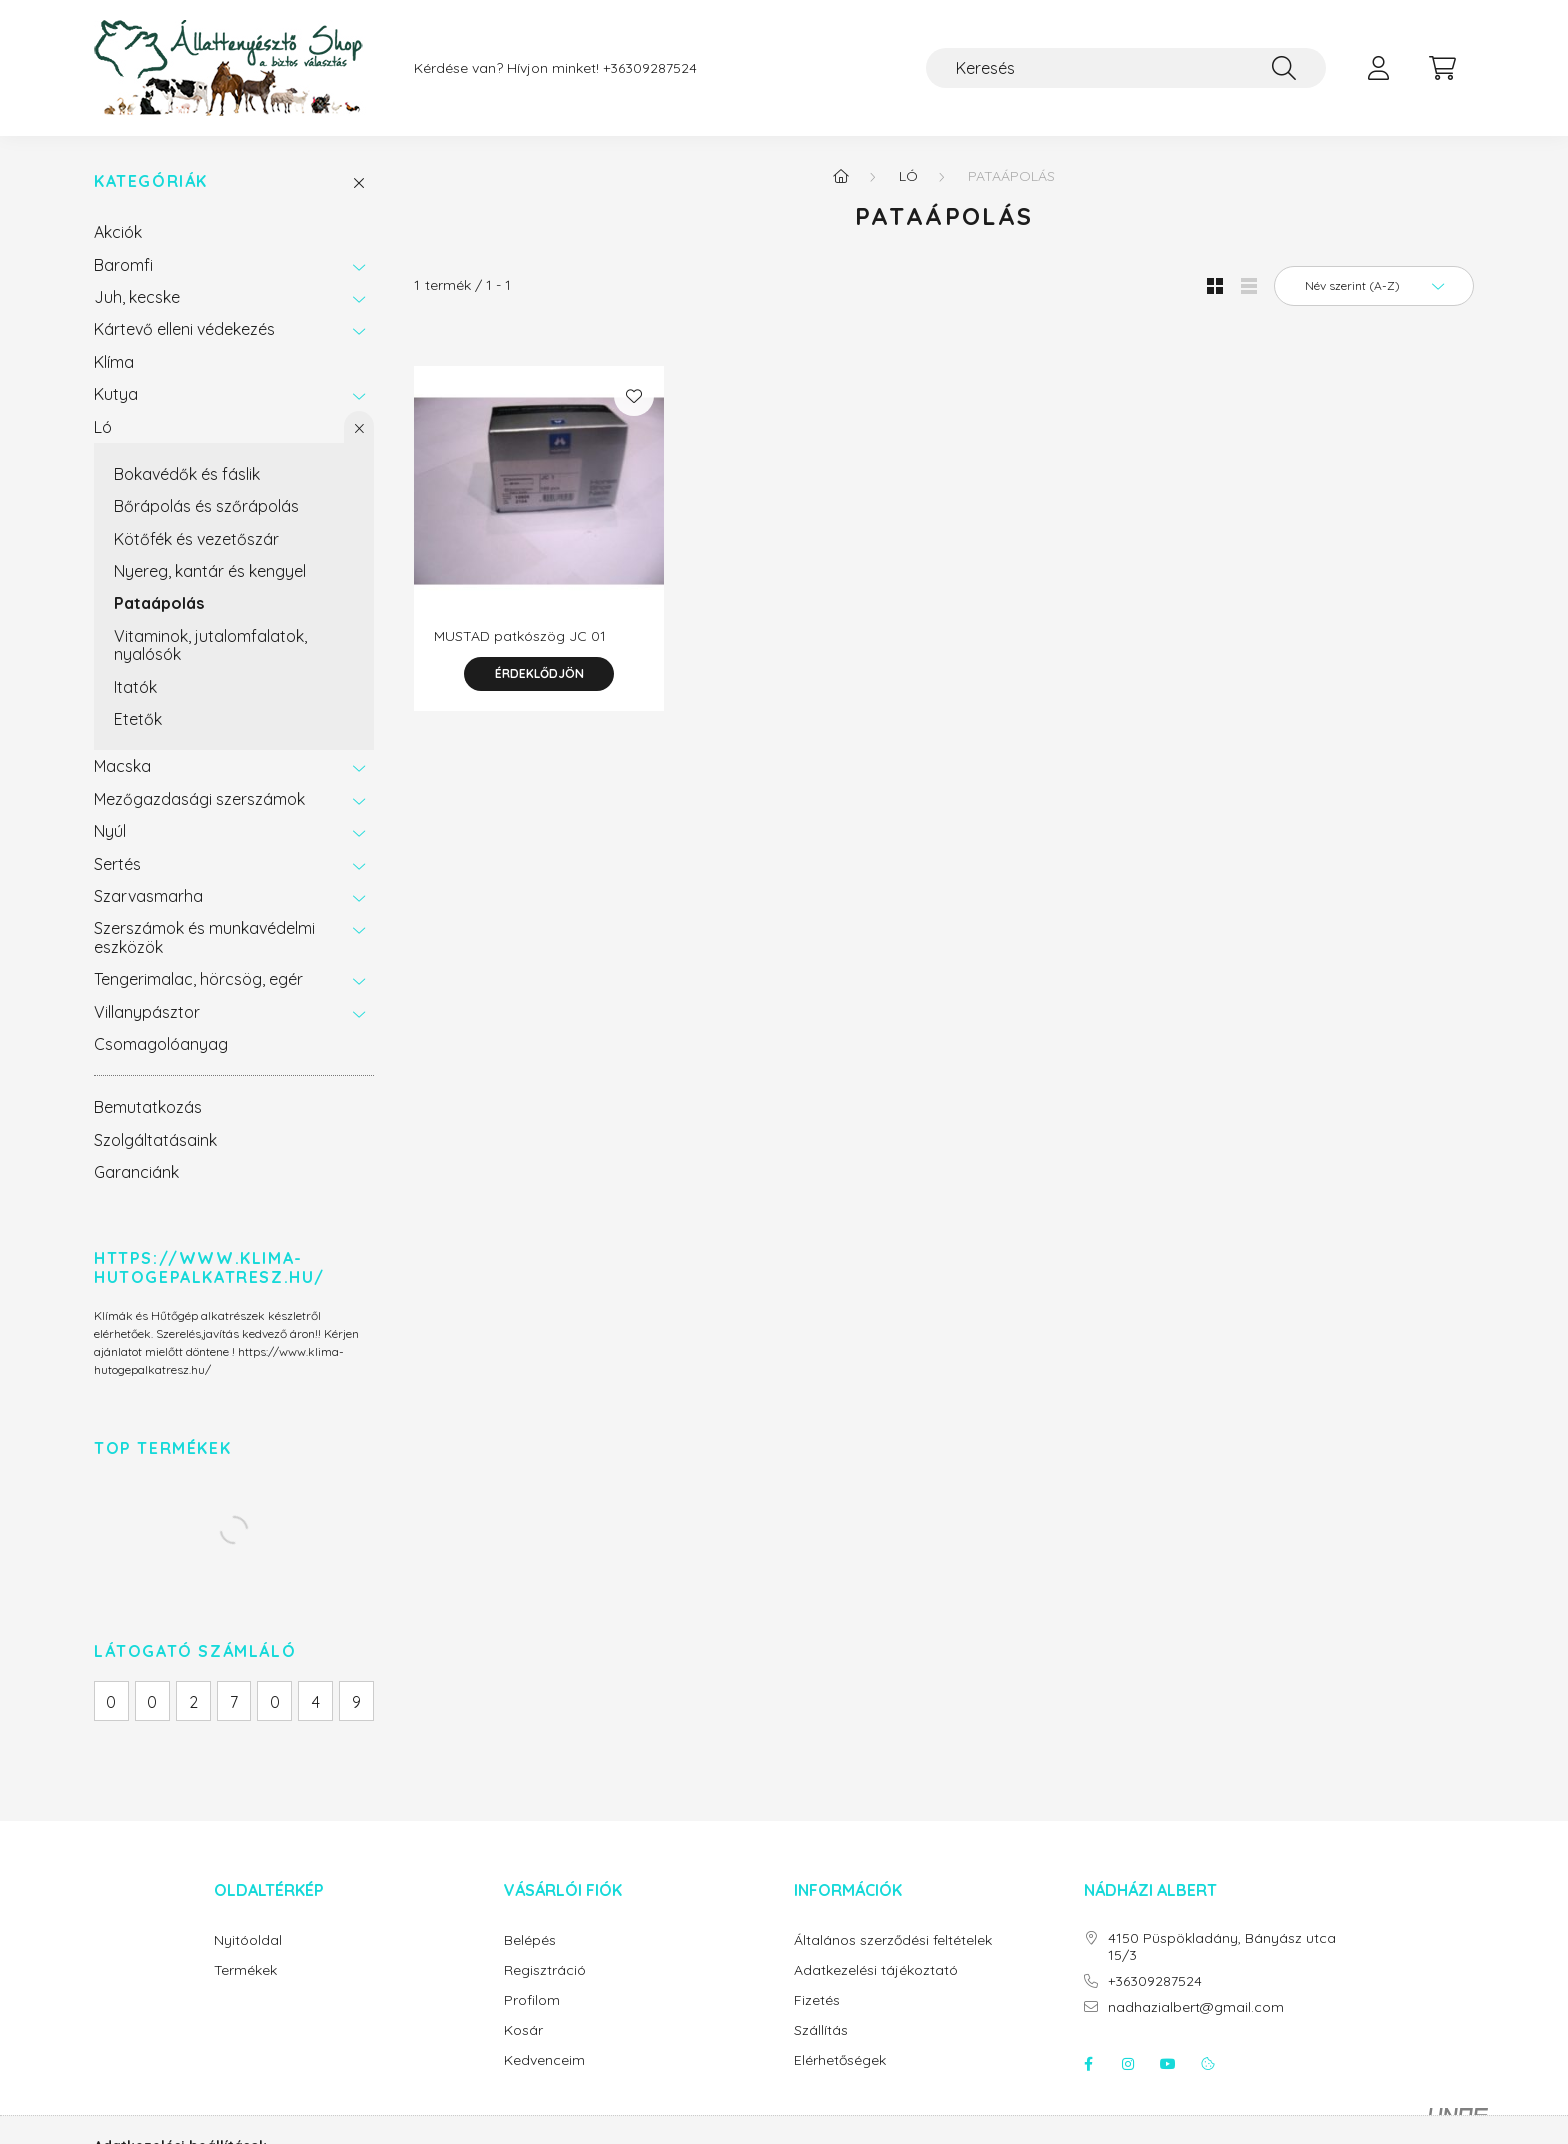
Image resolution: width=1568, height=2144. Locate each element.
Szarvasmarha (148, 896)
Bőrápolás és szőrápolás (206, 506)
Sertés (117, 864)
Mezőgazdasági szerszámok (199, 799)
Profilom (532, 2000)
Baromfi (123, 265)
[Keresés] (1126, 68)
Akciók (118, 232)
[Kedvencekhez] (634, 396)
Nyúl (110, 831)
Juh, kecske (137, 297)
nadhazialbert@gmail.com (1196, 2007)
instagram (1128, 2064)
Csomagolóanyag (161, 1044)
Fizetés (817, 2000)
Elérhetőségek (840, 2060)
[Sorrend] (1374, 286)
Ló (103, 427)
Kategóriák (151, 181)
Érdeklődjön (539, 673)
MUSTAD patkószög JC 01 (520, 636)
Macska (122, 766)
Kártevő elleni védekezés (184, 329)
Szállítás (821, 2030)
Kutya (116, 394)
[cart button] (1442, 68)
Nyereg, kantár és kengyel (210, 571)
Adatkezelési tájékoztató (876, 1970)
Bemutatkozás (148, 1107)
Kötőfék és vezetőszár (196, 539)
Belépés (530, 1940)
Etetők (138, 719)
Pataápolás (159, 603)
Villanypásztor (147, 1012)
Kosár (523, 2030)
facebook (1088, 2064)
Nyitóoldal (248, 1940)
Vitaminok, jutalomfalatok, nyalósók (210, 645)
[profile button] (1378, 68)
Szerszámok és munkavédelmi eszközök (204, 937)
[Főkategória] (841, 176)
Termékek (245, 1970)
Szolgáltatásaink (155, 1140)
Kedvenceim (544, 2060)
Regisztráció (545, 1970)
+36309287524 (650, 68)
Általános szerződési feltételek (893, 1940)
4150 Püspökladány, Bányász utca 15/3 (1222, 1947)
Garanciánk (136, 1172)
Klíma (114, 362)
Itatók (135, 687)
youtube (1168, 2064)
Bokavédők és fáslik (187, 474)
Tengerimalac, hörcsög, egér (198, 979)
